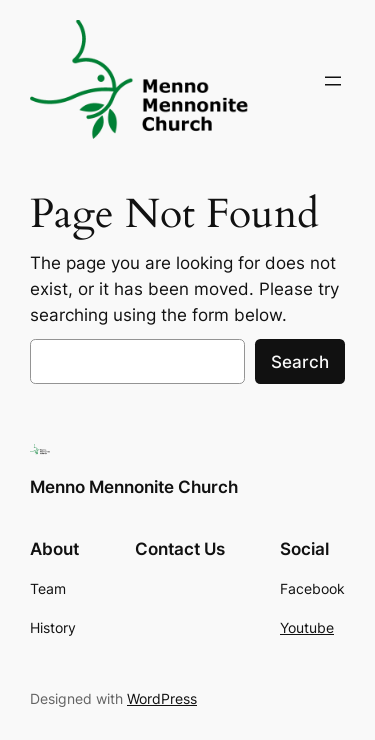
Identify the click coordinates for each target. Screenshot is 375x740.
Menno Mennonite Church (134, 487)
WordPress (162, 698)
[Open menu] (333, 81)
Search (300, 362)
